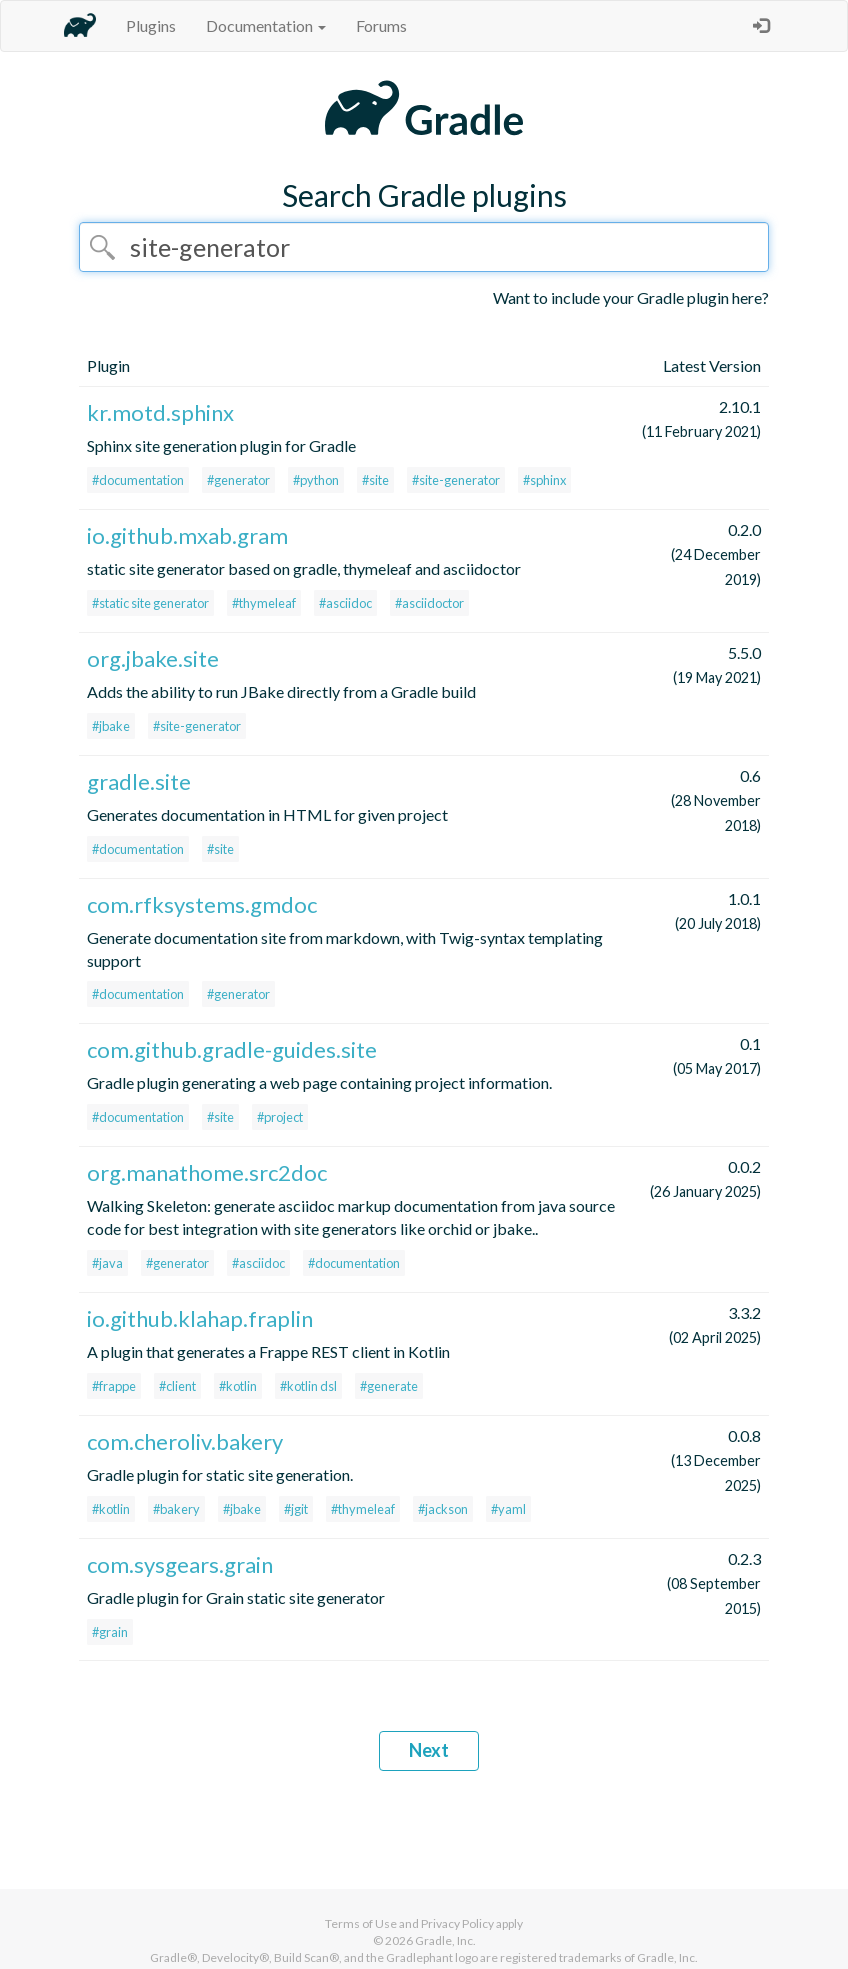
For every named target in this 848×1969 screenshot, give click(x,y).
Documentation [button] (266, 25)
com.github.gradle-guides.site (232, 1049)
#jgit (296, 1509)
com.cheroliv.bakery (185, 1441)
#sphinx (544, 480)
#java (107, 1263)
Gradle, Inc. (445, 1940)
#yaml (508, 1509)
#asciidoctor (429, 603)
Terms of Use (361, 1923)
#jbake (111, 726)
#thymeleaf (264, 603)
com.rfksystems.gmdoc (202, 904)
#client (177, 1386)
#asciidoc (345, 603)
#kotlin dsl (308, 1386)
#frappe (114, 1386)
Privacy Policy (457, 1923)
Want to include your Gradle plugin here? (631, 297)
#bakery (176, 1509)
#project (280, 1117)
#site (375, 480)
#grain (110, 1632)
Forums (381, 25)
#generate (389, 1386)
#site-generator (456, 480)
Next (429, 1750)
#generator (238, 480)
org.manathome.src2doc (207, 1172)
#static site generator (150, 603)
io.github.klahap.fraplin (200, 1318)
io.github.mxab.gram (187, 535)
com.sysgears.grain (180, 1564)
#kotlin (238, 1386)
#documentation (138, 480)
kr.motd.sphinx (160, 412)
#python (316, 480)
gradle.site (139, 781)
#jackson (443, 1509)
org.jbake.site (153, 658)
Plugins (151, 25)
